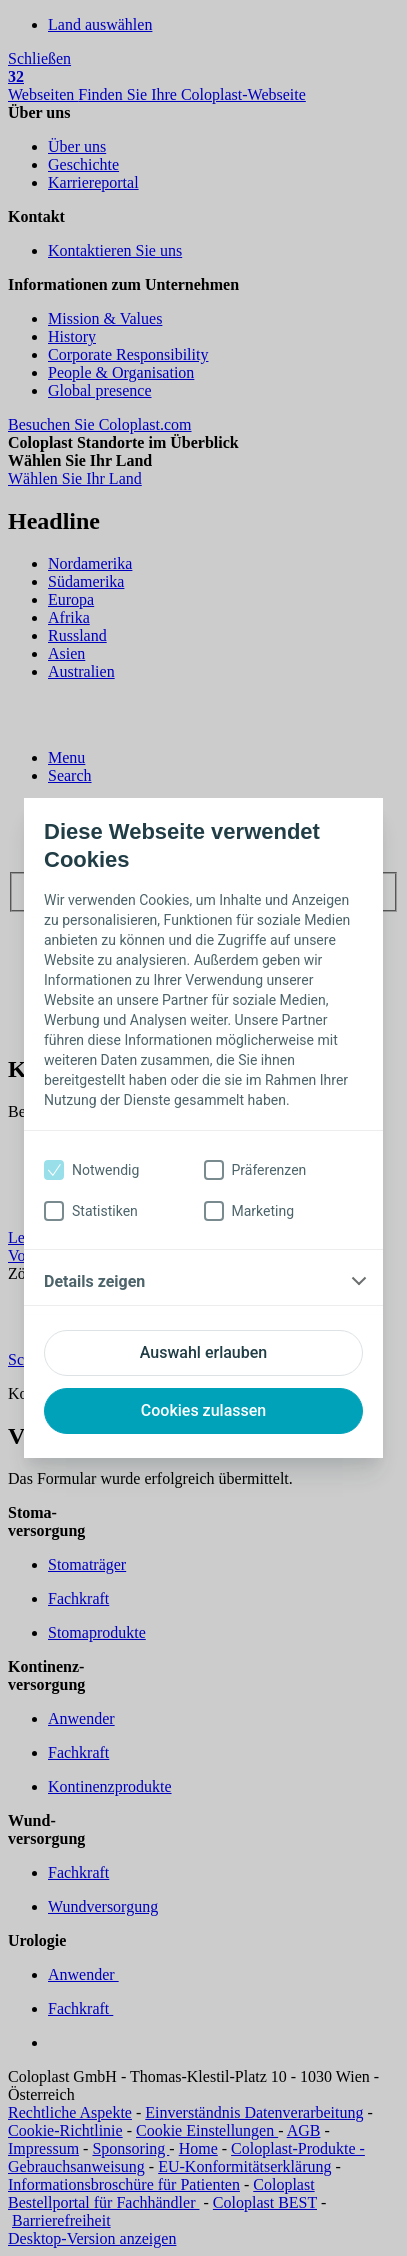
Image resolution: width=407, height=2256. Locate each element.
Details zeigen (94, 1281)
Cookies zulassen (203, 1410)
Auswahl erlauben (203, 1352)
